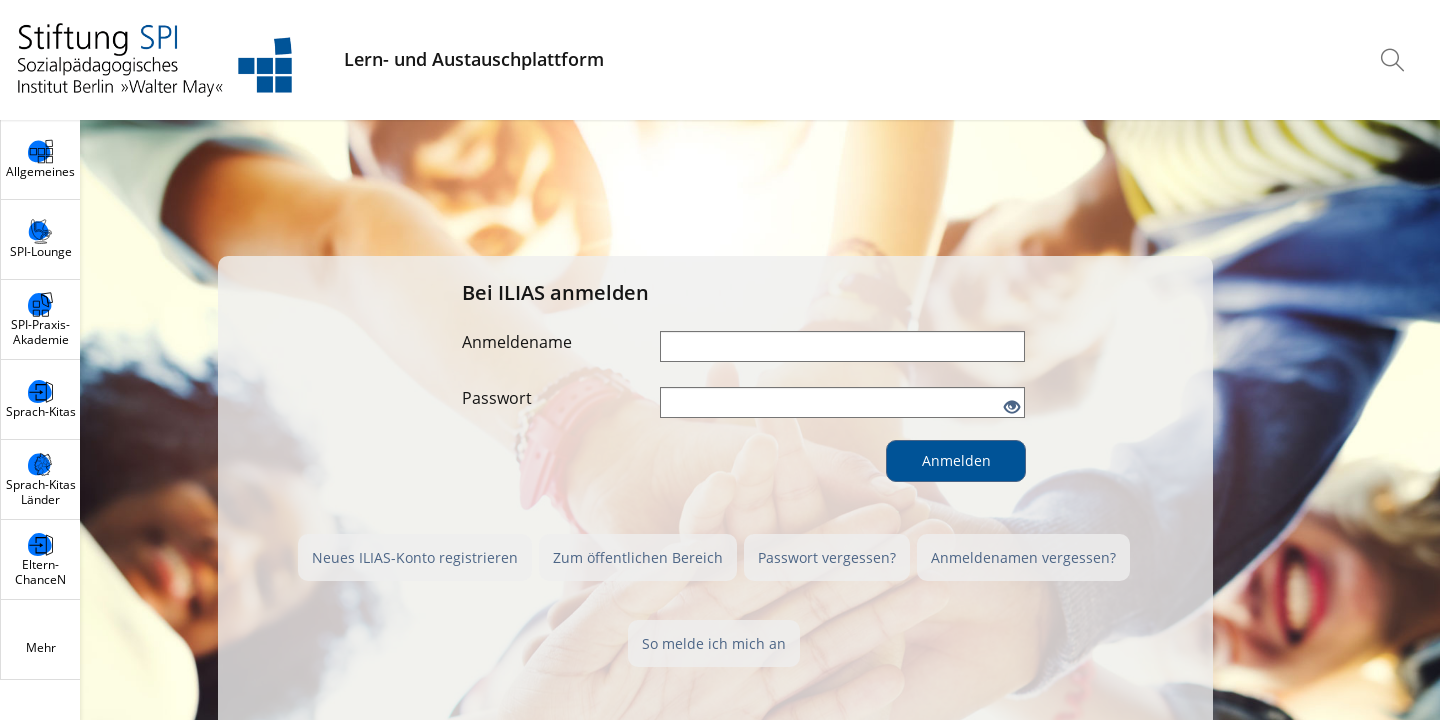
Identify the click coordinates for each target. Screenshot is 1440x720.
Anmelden (956, 460)
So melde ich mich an (714, 643)
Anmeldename (517, 342)
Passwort (497, 398)
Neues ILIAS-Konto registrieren (415, 557)
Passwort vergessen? (827, 557)
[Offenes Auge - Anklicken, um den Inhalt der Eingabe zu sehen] (1012, 408)
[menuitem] (1395, 60)
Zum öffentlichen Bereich (638, 557)
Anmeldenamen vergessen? (1023, 557)
